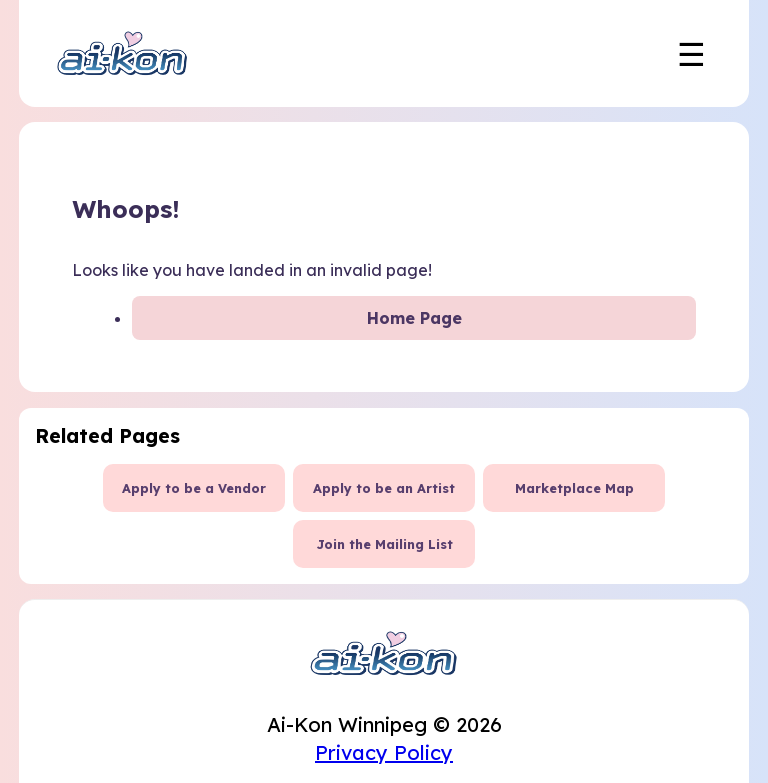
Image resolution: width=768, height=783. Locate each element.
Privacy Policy (384, 752)
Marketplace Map (574, 488)
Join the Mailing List (384, 544)
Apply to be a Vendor (194, 488)
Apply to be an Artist (384, 488)
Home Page (414, 318)
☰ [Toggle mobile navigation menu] (691, 54)
